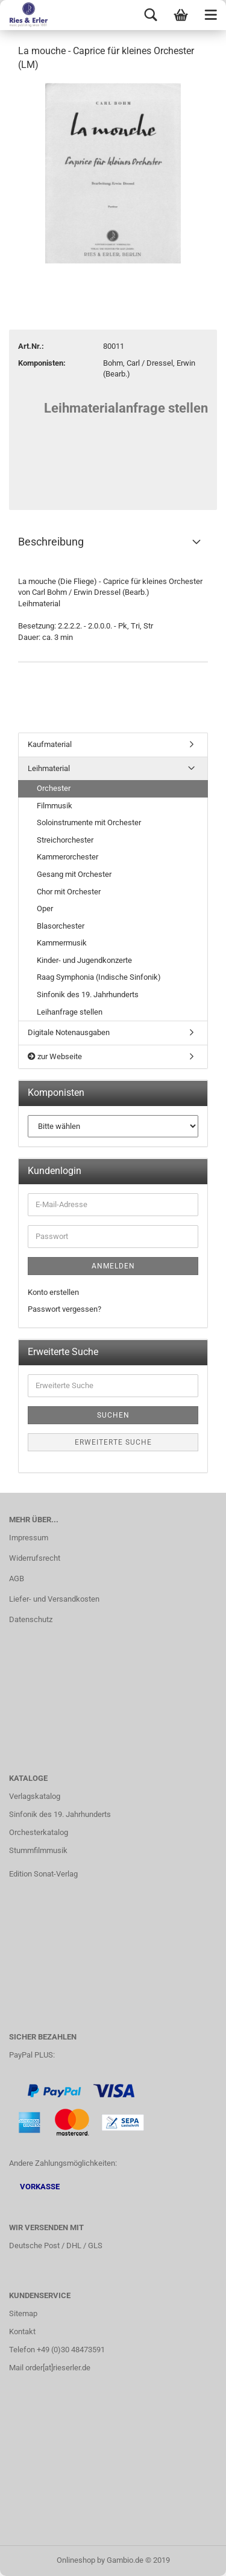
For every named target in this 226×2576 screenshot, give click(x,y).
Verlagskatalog (34, 1796)
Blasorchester (60, 925)
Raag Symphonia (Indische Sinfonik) (99, 977)
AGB (16, 1578)
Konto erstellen (53, 1292)
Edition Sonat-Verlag (43, 1873)
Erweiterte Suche (113, 1442)
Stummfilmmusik (38, 1850)
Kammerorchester (67, 856)
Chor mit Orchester (69, 891)
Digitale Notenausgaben (69, 1032)
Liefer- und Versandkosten (54, 1598)
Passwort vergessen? (64, 1309)
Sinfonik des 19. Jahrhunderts (88, 994)
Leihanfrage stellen (69, 1011)
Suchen (113, 1415)
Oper (45, 908)
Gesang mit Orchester (74, 874)
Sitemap (23, 2313)
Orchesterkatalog (38, 1832)
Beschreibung (51, 541)
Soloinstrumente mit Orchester (89, 822)
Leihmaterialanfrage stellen (126, 408)
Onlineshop (76, 2560)
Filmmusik (54, 805)
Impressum (28, 1537)
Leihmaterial (49, 768)
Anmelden (113, 1266)
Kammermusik (62, 942)
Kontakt (22, 2331)
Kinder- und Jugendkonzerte (84, 960)
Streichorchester (65, 839)
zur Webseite (55, 1056)
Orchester (54, 788)
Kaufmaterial (50, 744)
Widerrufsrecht (34, 1558)
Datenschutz (30, 1619)
